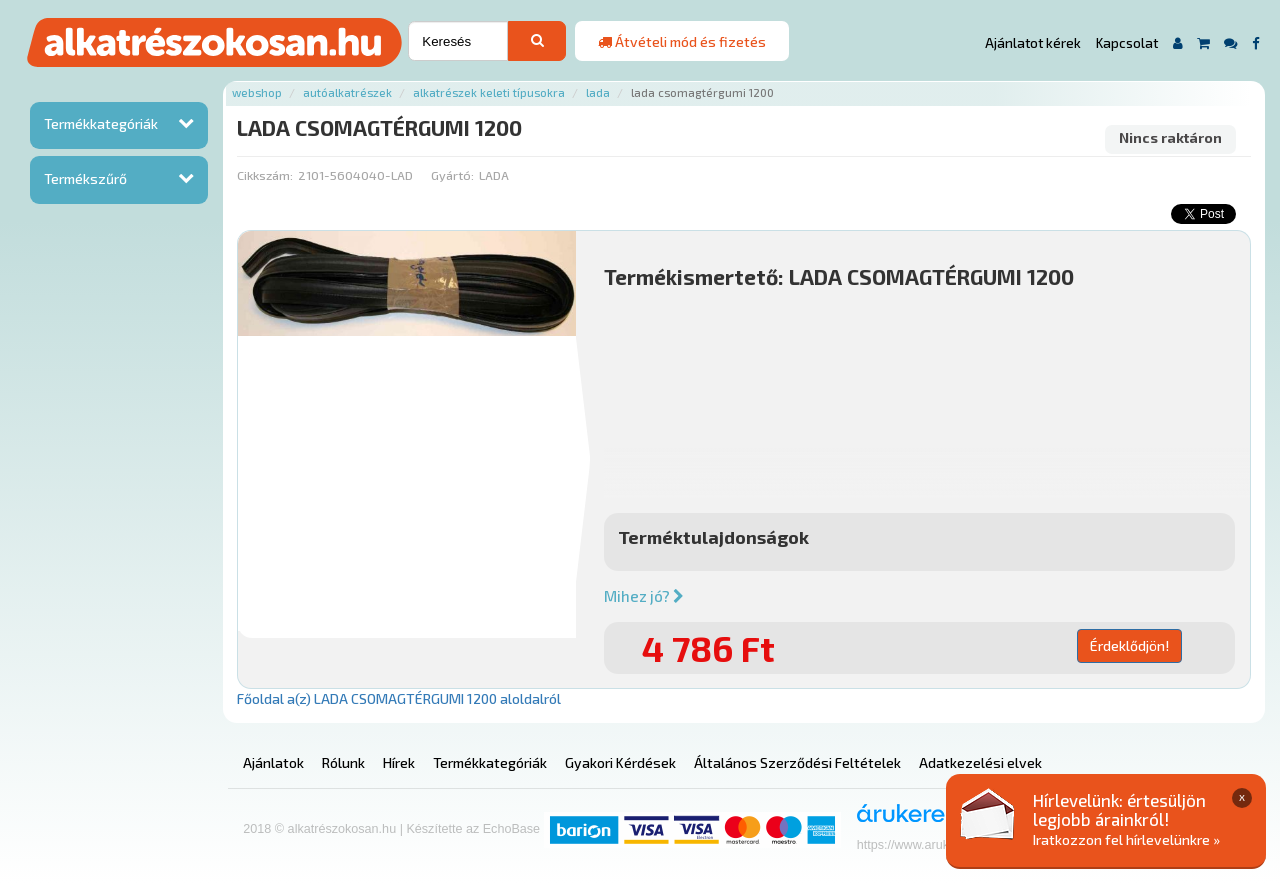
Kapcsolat (1127, 43)
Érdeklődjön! (1129, 645)
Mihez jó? (644, 596)
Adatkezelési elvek (980, 762)
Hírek (399, 762)
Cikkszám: (265, 175)
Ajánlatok (273, 762)
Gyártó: (452, 175)
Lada (598, 92)
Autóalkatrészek (347, 92)
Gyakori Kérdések (620, 762)
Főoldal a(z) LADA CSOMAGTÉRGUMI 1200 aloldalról (399, 698)
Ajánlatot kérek (1033, 43)
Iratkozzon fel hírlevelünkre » (1126, 839)
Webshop (257, 92)
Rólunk (343, 762)
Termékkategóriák (101, 123)
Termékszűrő (85, 178)
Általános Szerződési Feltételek (797, 762)
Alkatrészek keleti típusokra (489, 92)
